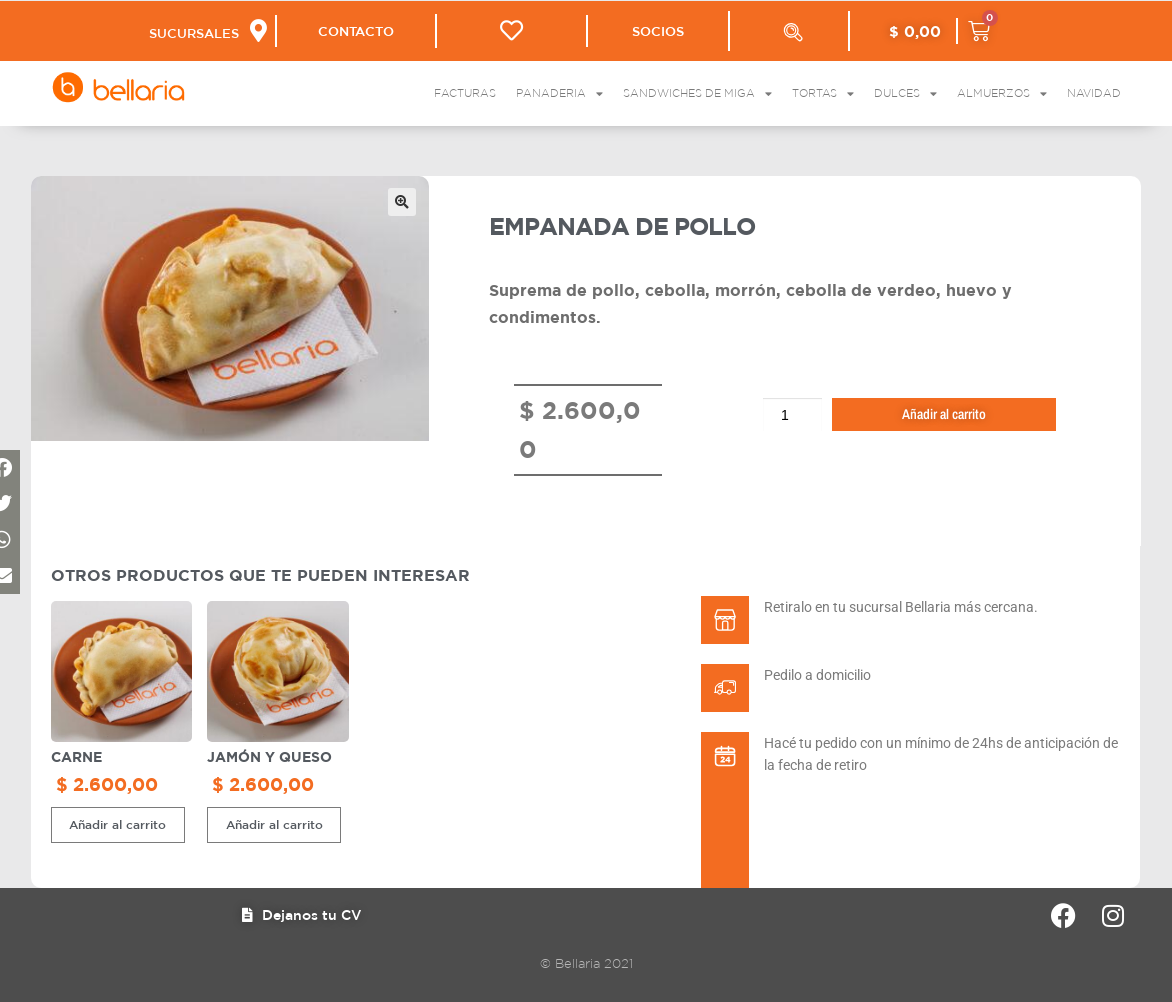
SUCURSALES (194, 33)
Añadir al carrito (944, 414)
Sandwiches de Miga (697, 93)
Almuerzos (1002, 93)
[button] (402, 202)
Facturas (465, 93)
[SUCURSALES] (258, 30)
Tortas (823, 93)
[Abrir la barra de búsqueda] (793, 32)
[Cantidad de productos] (792, 414)
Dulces (905, 93)
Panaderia (559, 93)
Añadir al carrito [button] (117, 824)
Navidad (1094, 93)
